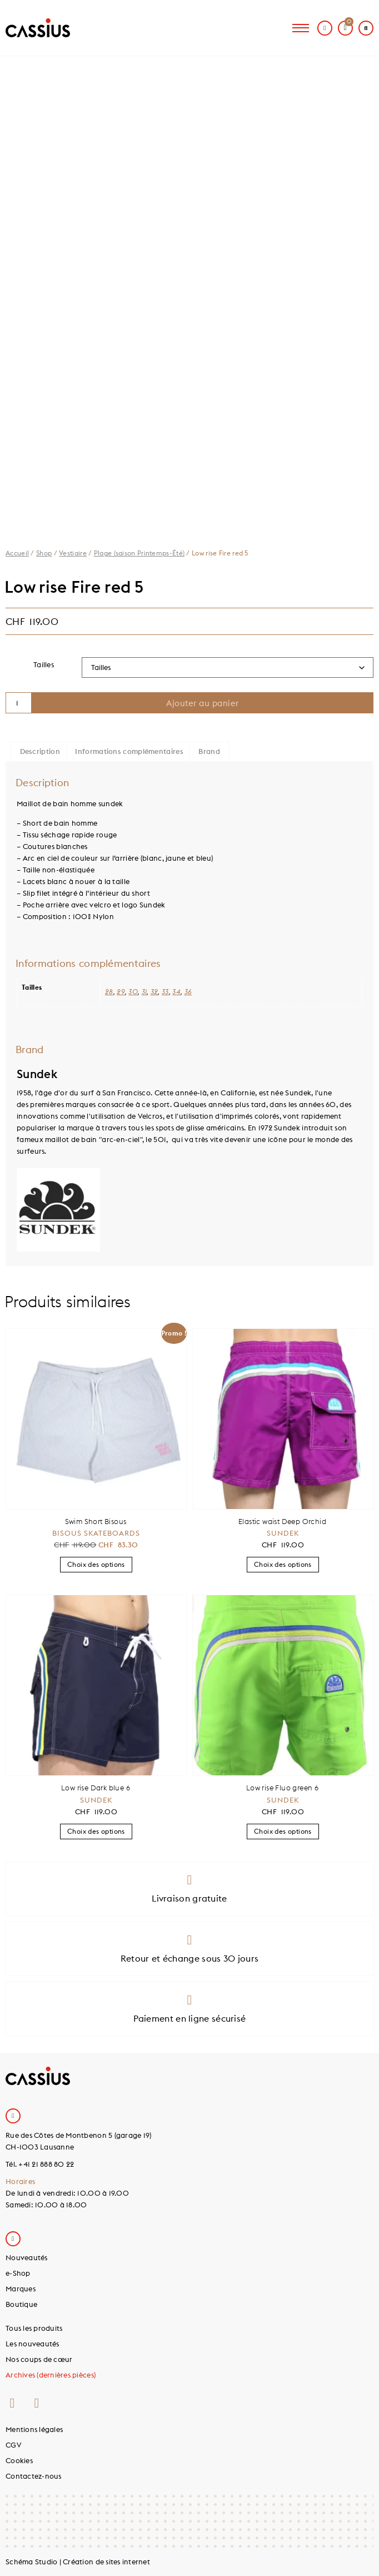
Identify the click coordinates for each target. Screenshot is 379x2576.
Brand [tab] (209, 751)
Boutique (21, 2304)
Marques (21, 2288)
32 (154, 991)
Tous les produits (34, 2328)
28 (109, 991)
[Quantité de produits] (19, 702)
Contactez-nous (34, 2475)
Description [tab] (40, 751)
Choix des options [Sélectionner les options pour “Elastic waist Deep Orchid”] (283, 1564)
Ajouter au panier (202, 703)
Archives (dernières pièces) (51, 2374)
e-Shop (18, 2273)
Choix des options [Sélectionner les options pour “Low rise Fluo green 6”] (283, 1831)
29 (121, 991)
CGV (14, 2444)
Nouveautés (27, 2257)
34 (176, 991)
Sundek (283, 1532)
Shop (44, 553)
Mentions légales (34, 2429)
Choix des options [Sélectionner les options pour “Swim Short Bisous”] (96, 1564)
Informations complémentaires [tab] (129, 751)
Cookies (19, 2460)
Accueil (17, 553)
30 (133, 991)
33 (165, 991)
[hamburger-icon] (300, 27)
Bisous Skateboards (96, 1532)
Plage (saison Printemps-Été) (139, 553)
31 (144, 991)
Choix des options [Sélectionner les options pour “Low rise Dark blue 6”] (96, 1831)
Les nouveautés (32, 2343)
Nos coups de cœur (39, 2359)
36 (188, 991)
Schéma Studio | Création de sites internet (78, 2561)
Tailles (43, 664)
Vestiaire (73, 553)
